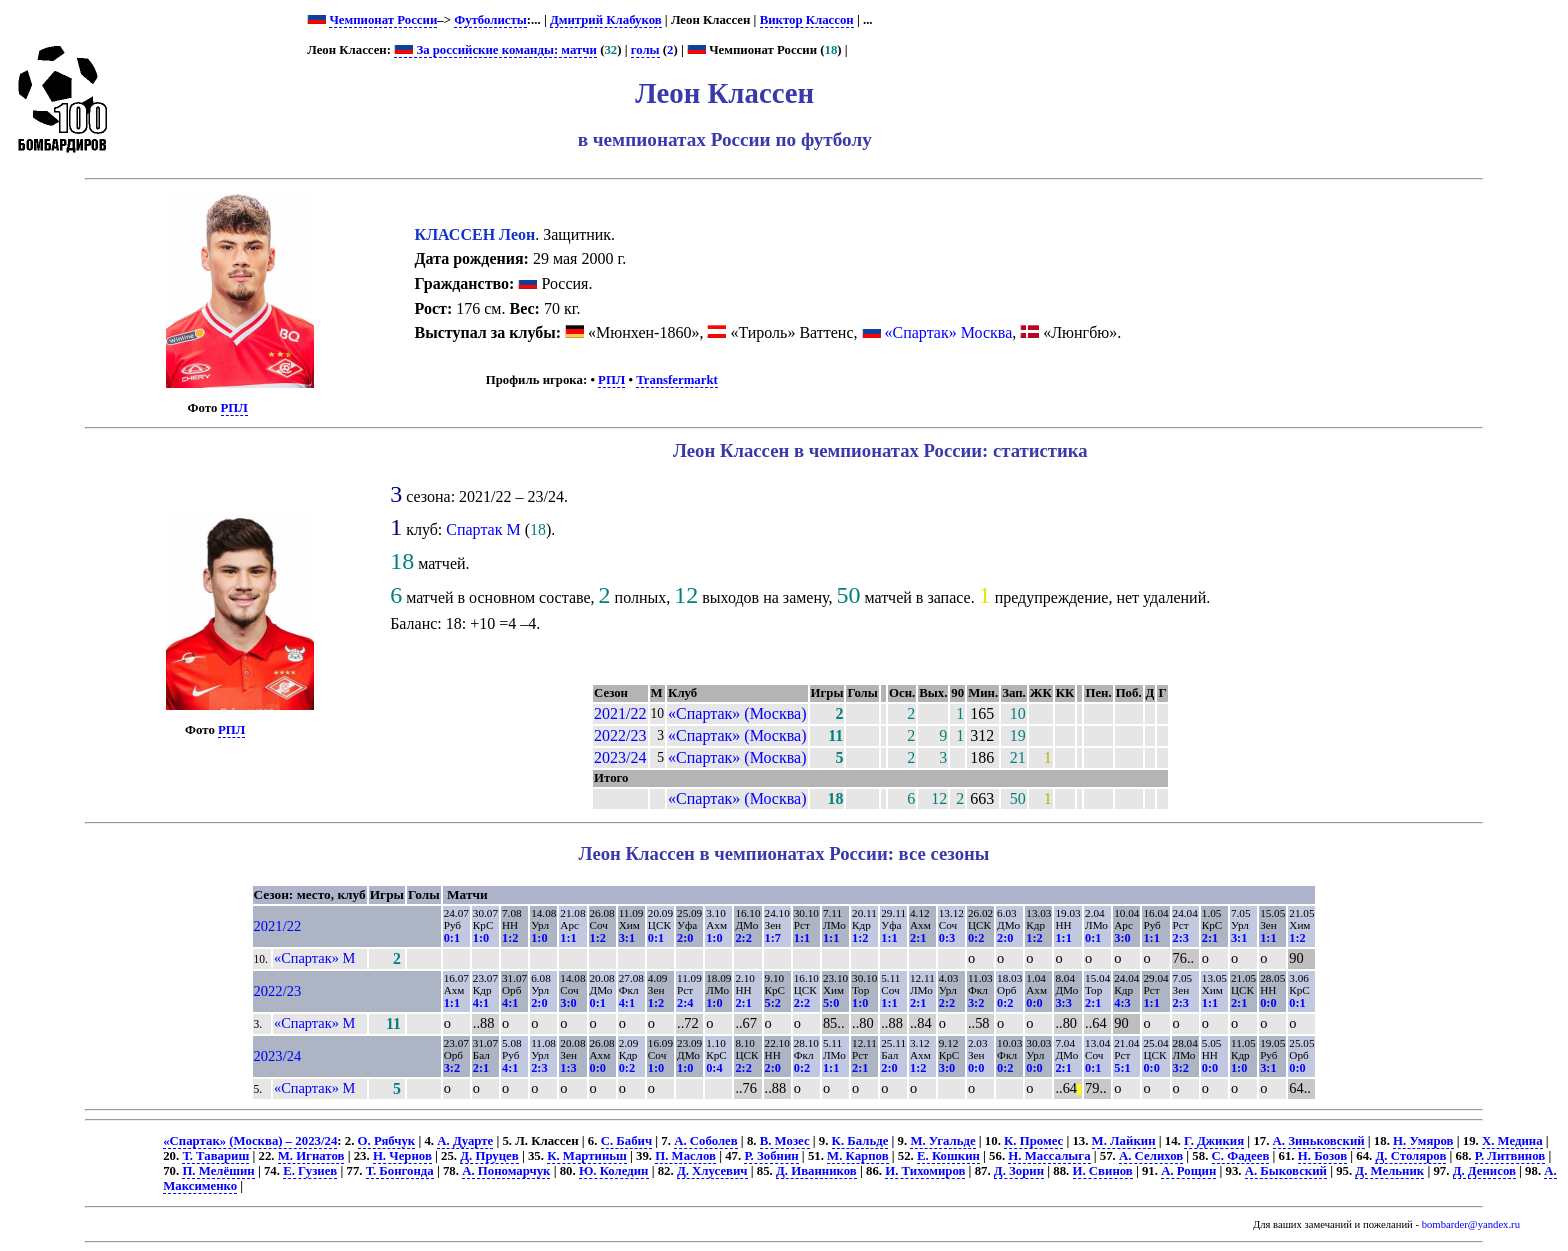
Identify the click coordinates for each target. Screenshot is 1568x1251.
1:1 (568, 938)
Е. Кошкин (948, 1156)
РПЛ (234, 408)
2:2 (743, 938)
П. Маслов (685, 1156)
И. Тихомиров (925, 1171)
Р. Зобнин (771, 1156)
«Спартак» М (314, 958)
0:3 (947, 938)
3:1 (627, 938)
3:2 (976, 1003)
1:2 (510, 938)
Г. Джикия (1214, 1141)
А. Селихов (1151, 1156)
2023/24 (620, 757)
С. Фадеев (1241, 1156)
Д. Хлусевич (712, 1171)
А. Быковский (1286, 1171)
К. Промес (1033, 1141)
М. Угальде (942, 1141)
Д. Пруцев (489, 1156)
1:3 (568, 1068)
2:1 (918, 938)
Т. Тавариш (215, 1156)
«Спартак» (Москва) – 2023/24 (250, 1141)
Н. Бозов (1322, 1156)
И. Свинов (1103, 1171)
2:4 (685, 1003)
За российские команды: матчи (495, 50)
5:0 (831, 1003)
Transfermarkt (677, 380)
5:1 (1122, 1068)
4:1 (481, 1003)
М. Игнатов (311, 1156)
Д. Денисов (1484, 1171)
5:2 (773, 1003)
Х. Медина (1512, 1141)
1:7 (773, 938)
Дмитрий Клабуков (606, 20)
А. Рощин (1188, 1171)
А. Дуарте (465, 1141)
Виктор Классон (807, 20)
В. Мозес (785, 1141)
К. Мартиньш (587, 1156)
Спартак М (483, 529)
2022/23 (620, 735)
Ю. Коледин (614, 1171)
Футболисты (490, 20)
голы (645, 50)
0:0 (1034, 1003)
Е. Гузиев (310, 1171)
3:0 (1122, 938)
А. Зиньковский (1319, 1141)
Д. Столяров (1410, 1156)
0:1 (452, 938)
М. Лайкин (1124, 1141)
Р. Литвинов (1510, 1156)
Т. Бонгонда (400, 1171)
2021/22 (620, 713)
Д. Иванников (816, 1171)
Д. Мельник (1389, 1171)
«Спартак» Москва (949, 332)
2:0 (685, 938)
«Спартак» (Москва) (737, 713)
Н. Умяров (1423, 1141)
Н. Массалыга (1049, 1156)
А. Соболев (706, 1141)
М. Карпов (857, 1156)
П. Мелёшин (218, 1171)
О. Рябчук (387, 1141)
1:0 (481, 938)
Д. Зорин (1019, 1171)
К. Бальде (860, 1141)
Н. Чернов (402, 1156)
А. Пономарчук (506, 1171)
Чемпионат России (383, 20)
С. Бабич (627, 1141)
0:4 (714, 1068)
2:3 (1181, 938)
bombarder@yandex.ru (1471, 1224)
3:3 (1063, 1003)
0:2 (976, 938)
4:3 (1122, 1003)
